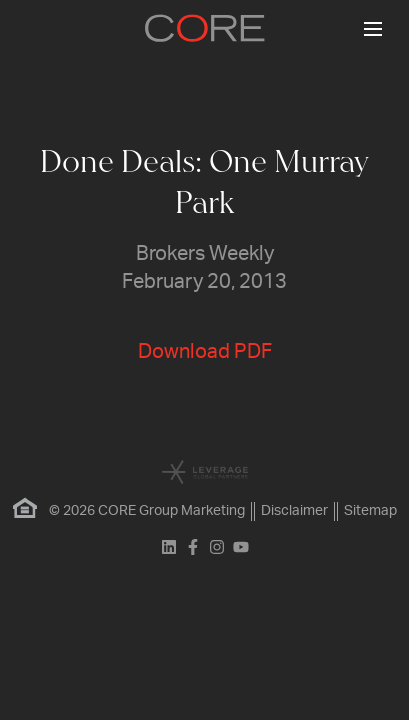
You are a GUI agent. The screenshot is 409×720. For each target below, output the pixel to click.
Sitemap (370, 511)
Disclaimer (294, 511)
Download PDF (205, 352)
